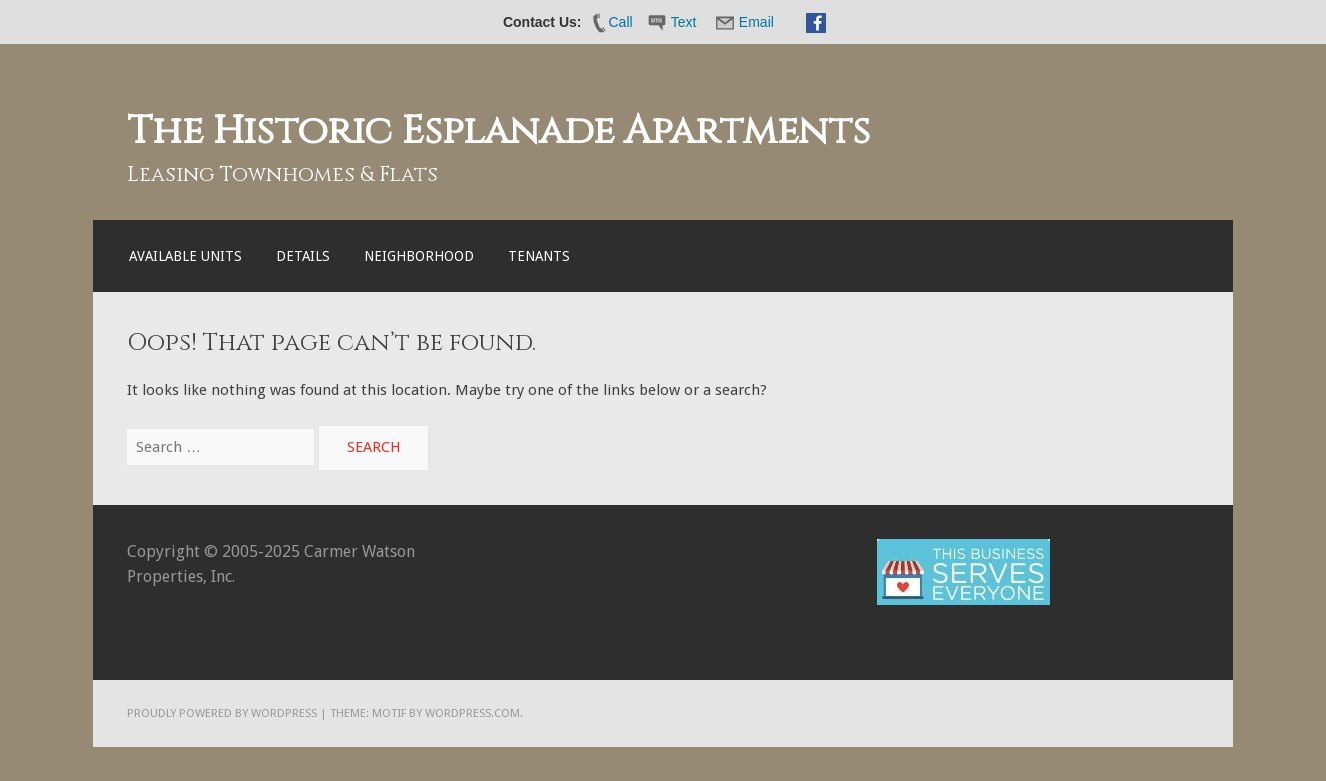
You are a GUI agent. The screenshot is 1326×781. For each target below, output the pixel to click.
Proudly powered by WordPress (222, 713)
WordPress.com (472, 713)
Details (303, 256)
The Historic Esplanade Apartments (498, 131)
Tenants (539, 256)
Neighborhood (419, 256)
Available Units (185, 256)
